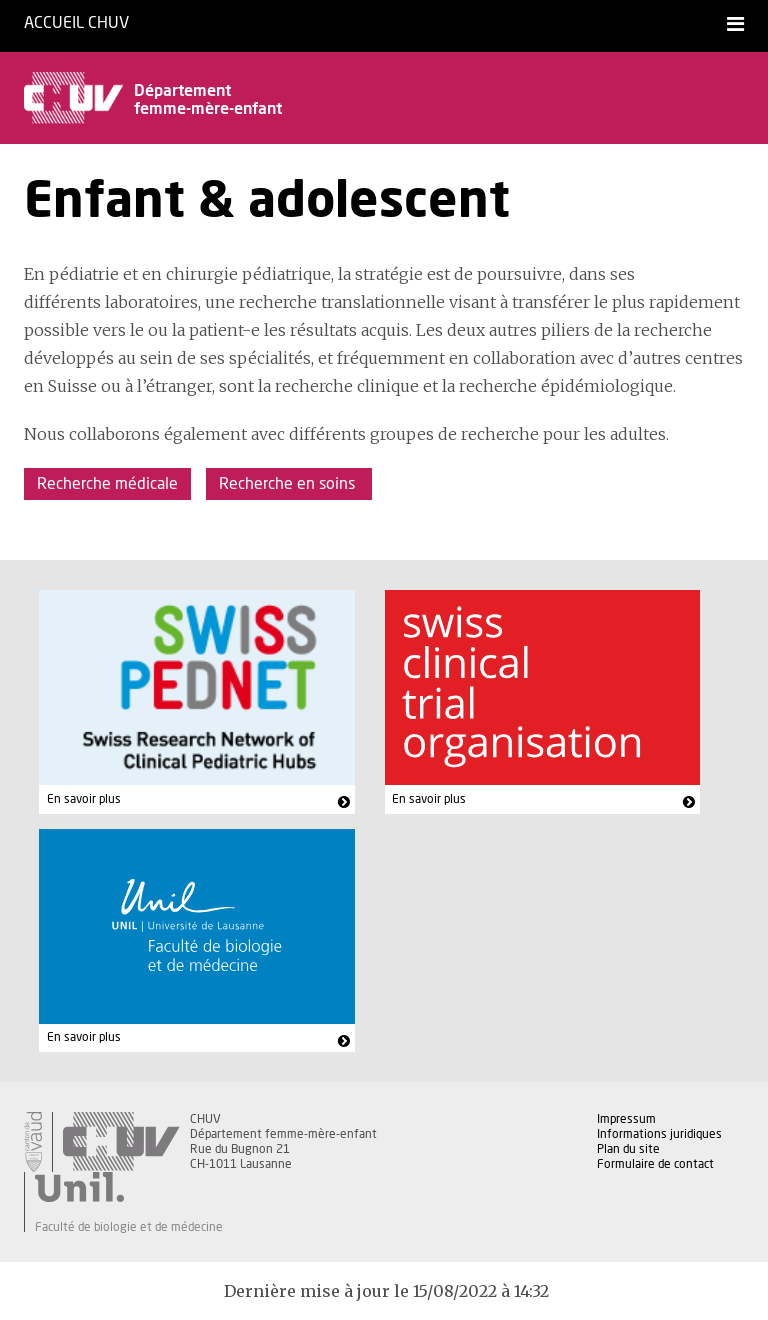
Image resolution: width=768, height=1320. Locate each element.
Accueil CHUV (76, 23)
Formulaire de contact (655, 1164)
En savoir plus (84, 799)
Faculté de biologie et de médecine (129, 1227)
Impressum (626, 1119)
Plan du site (628, 1149)
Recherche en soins (289, 484)
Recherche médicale (107, 484)
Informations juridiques (659, 1134)
